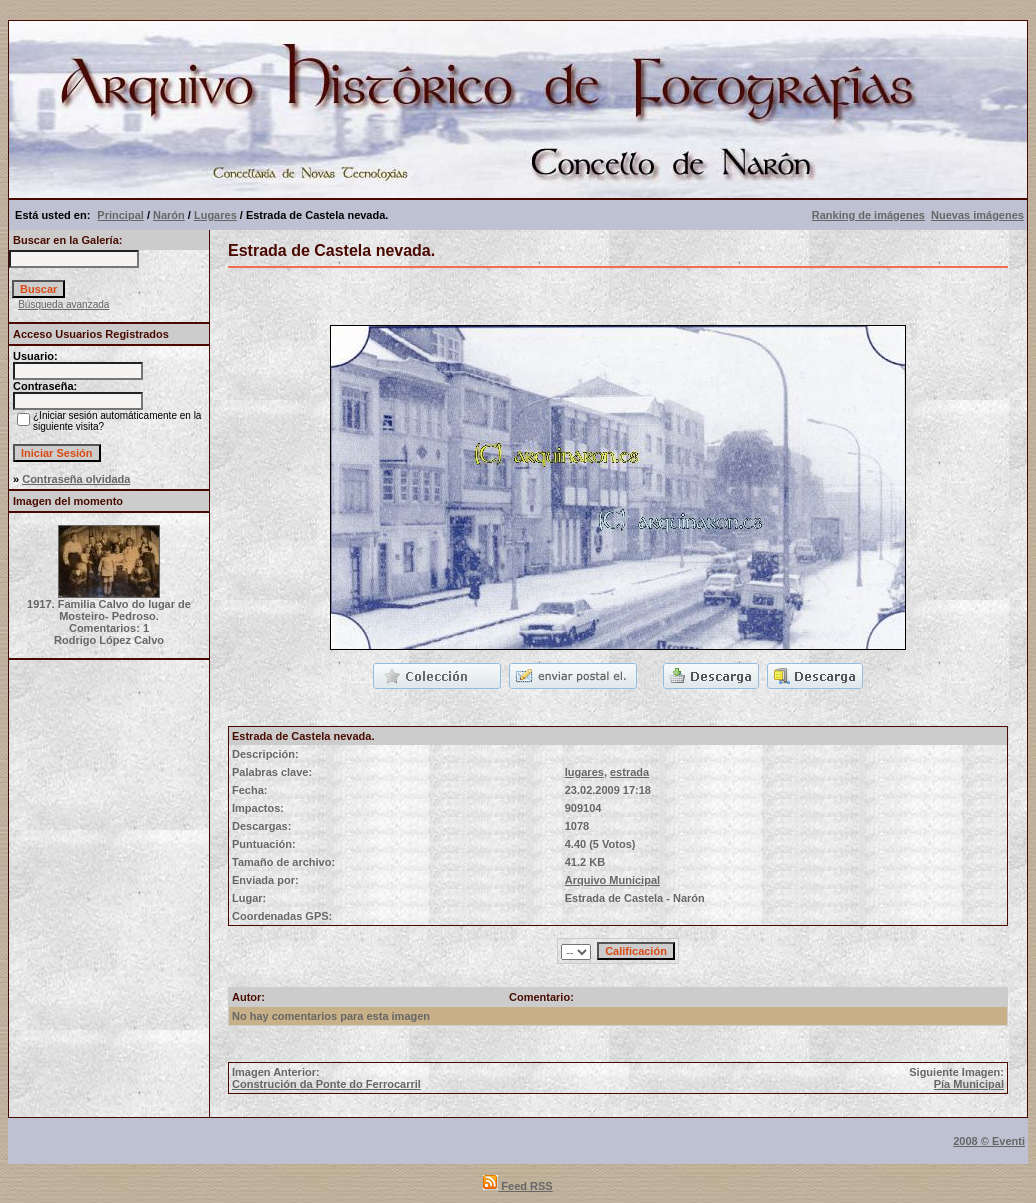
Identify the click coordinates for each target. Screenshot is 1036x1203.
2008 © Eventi (989, 1141)
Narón (169, 215)
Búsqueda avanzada (63, 304)
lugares (584, 772)
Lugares (215, 215)
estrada (629, 772)
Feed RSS (517, 1186)
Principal (120, 215)
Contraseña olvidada (76, 479)
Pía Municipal (969, 1084)
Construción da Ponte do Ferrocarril (326, 1084)
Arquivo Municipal (612, 880)
